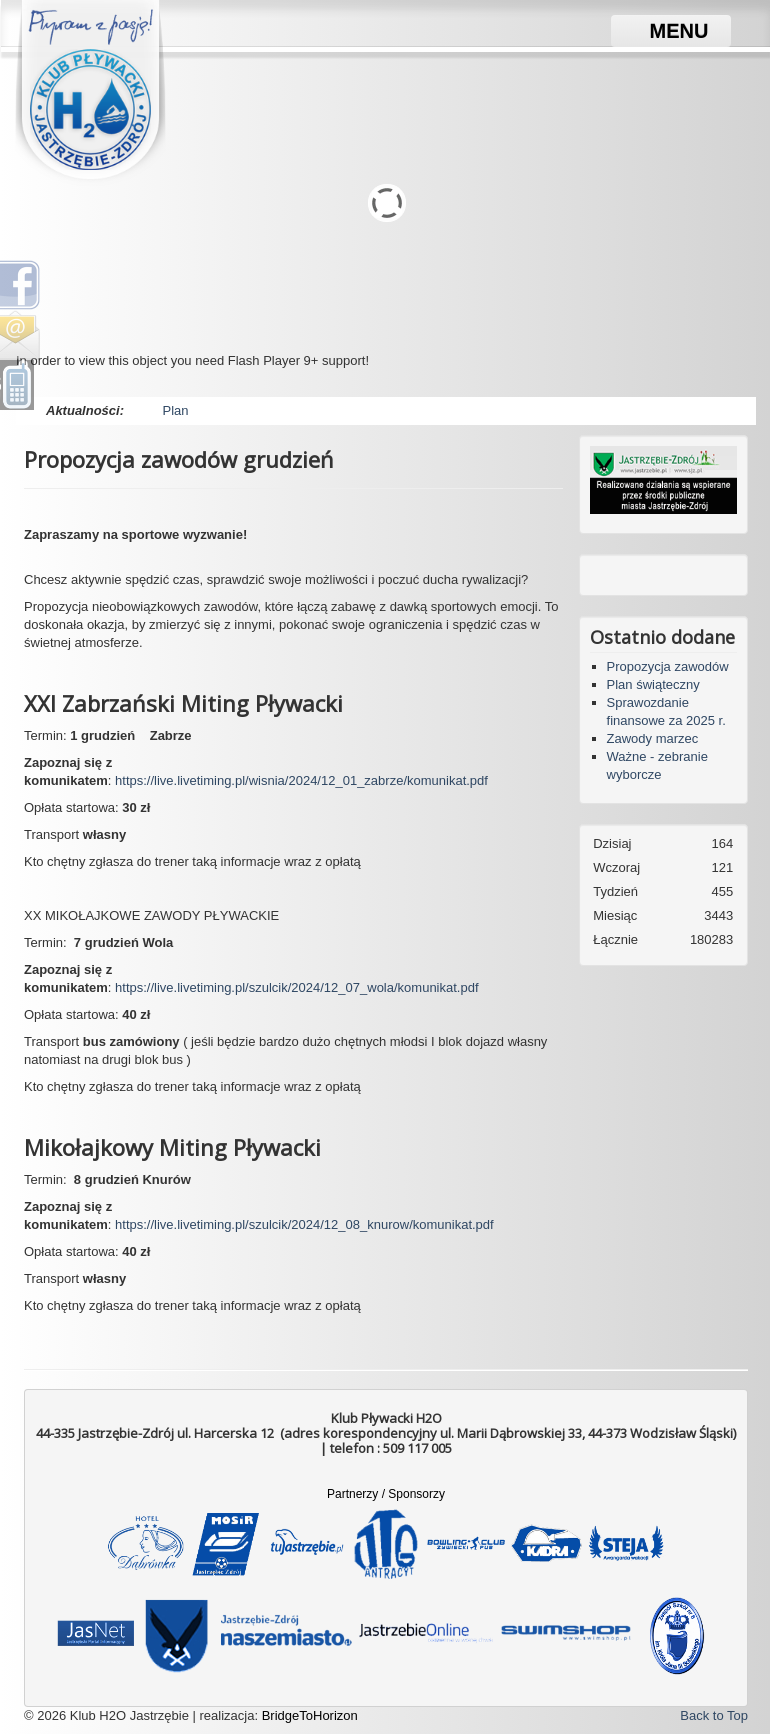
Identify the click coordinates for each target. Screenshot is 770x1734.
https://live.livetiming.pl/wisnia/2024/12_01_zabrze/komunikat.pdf (301, 780)
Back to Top (714, 1715)
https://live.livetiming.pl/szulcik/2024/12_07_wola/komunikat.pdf (296, 987)
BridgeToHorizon (310, 1715)
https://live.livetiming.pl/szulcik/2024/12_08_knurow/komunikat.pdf (304, 1224)
